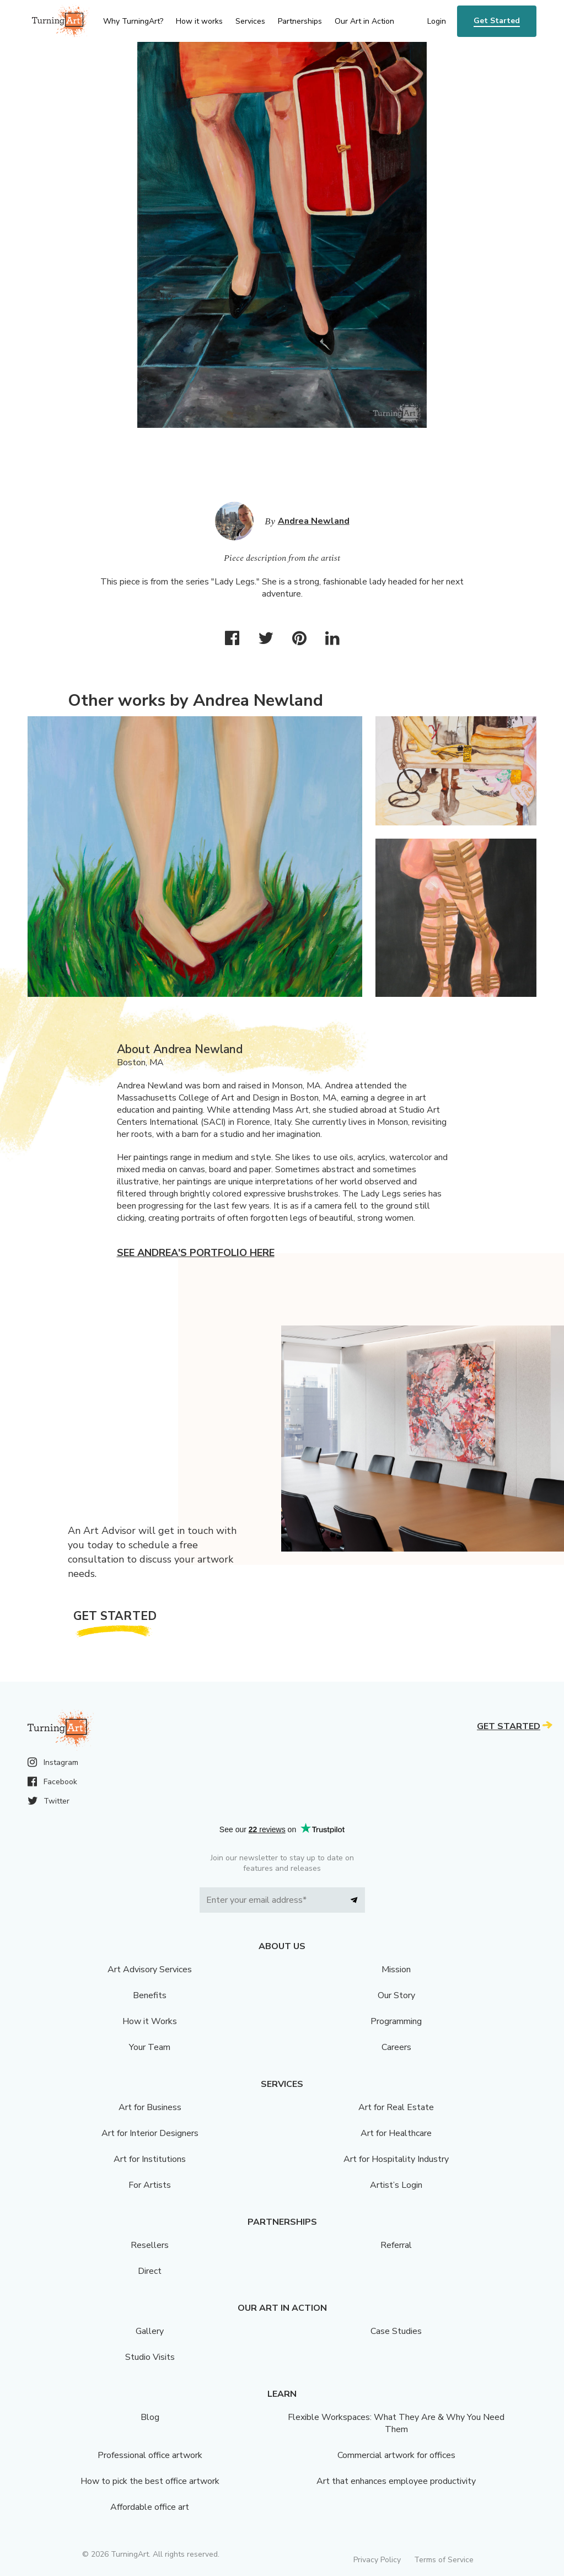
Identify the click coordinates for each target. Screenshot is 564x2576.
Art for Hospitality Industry (396, 2159)
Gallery (150, 2331)
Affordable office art (149, 2507)
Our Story (396, 1995)
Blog (150, 2417)
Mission (396, 1969)
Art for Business (150, 2107)
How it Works (149, 2021)
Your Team (149, 2047)
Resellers (150, 2245)
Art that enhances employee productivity (396, 2481)
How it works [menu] (199, 21)
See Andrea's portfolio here (196, 1252)
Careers (396, 2047)
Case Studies (396, 2331)
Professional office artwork (150, 2455)
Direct (150, 2271)
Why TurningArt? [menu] (133, 21)
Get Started (497, 20)
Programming (396, 2021)
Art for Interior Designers (149, 2133)
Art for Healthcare (396, 2133)
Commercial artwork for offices (396, 2455)
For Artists (149, 2185)
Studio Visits (150, 2357)
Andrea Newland (314, 521)
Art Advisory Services (150, 1969)
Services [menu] (250, 21)
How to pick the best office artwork (149, 2481)
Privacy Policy (377, 2559)
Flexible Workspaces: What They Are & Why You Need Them (396, 2423)
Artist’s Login (396, 2185)
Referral (396, 2245)
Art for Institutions (150, 2159)
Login (436, 21)
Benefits (149, 1995)
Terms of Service (444, 2559)
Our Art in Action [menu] (364, 21)
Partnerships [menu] (300, 21)
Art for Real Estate (396, 2107)
